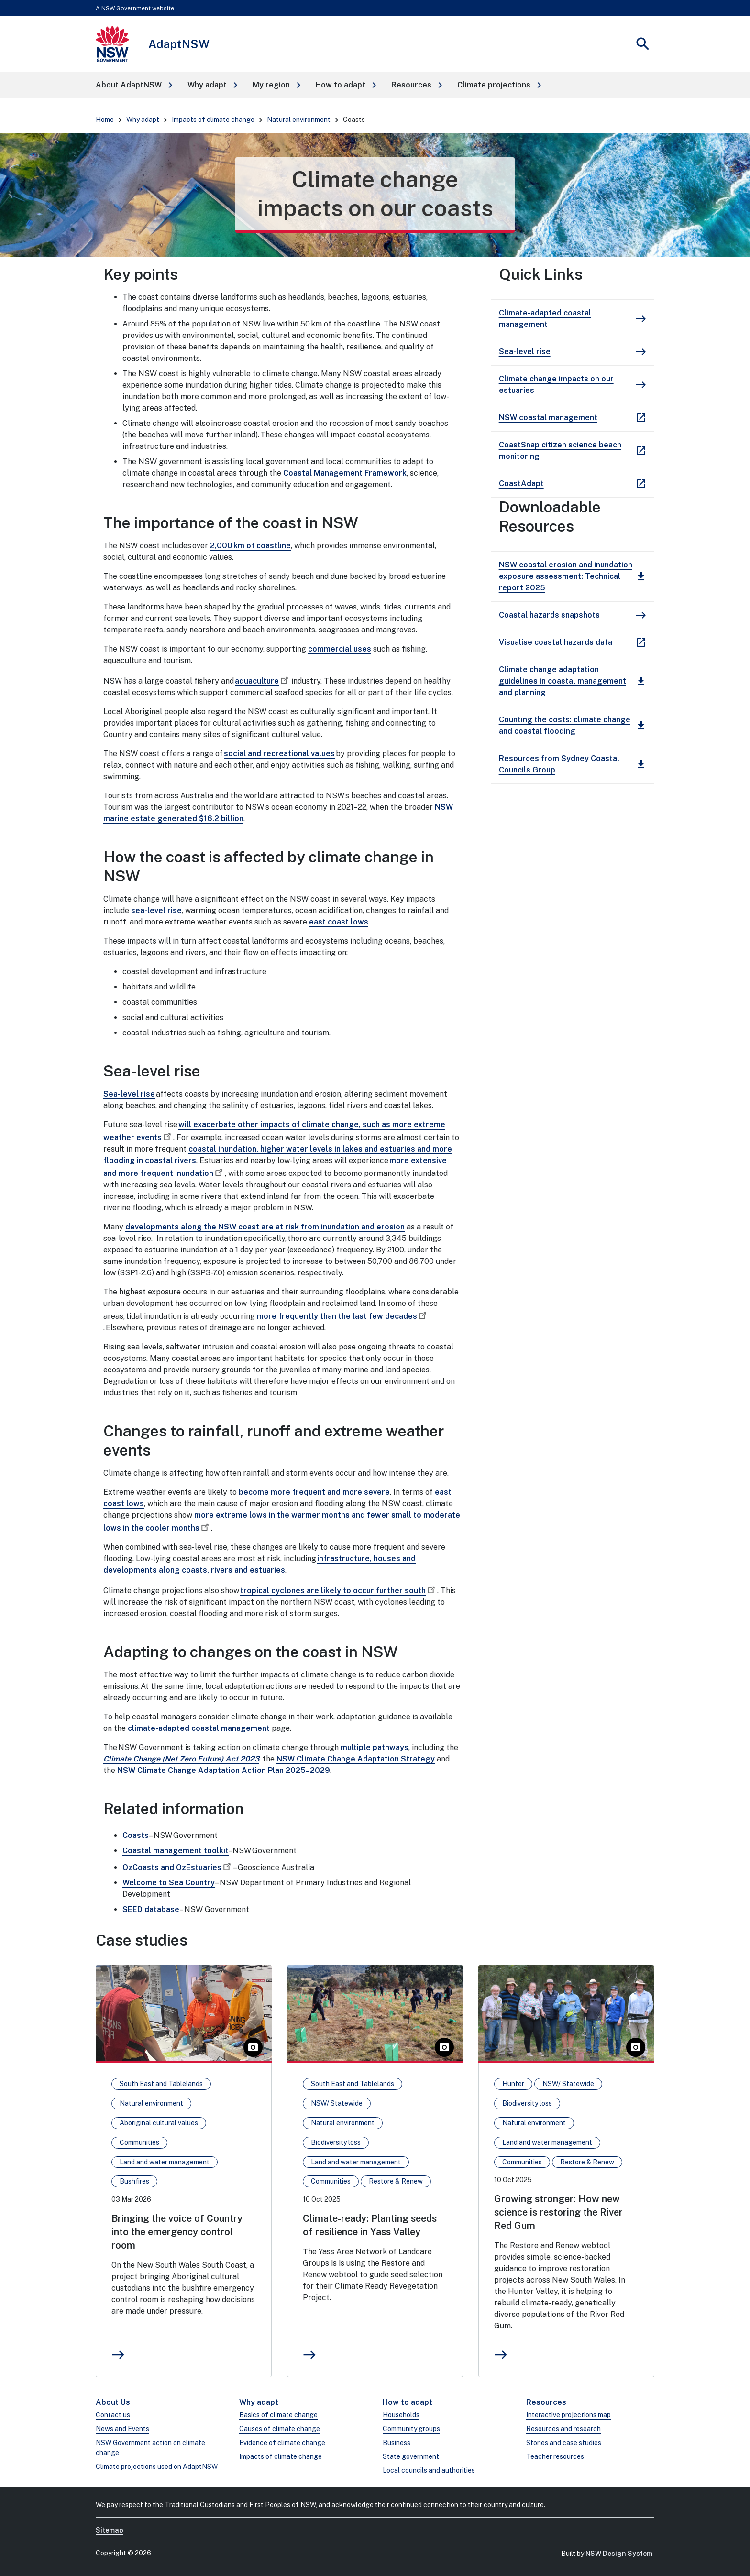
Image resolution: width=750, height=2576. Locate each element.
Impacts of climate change (213, 119)
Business (396, 2442)
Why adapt (142, 119)
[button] (134, 85)
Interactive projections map (568, 2415)
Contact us (113, 2415)
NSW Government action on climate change (150, 2447)
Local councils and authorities (429, 2470)
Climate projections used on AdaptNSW (157, 2466)
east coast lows (338, 921)
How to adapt (407, 2402)
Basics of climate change (278, 2415)
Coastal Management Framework (345, 473)
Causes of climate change (279, 2429)
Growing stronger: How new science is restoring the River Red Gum (558, 2212)
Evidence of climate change (282, 2442)
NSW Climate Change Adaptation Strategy (355, 1758)
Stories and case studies (563, 2442)
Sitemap (109, 2530)
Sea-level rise (129, 1093)
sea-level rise (156, 910)
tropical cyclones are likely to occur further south (338, 1590)
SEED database (150, 1909)
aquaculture (262, 680)
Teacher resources (555, 2456)
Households (401, 2415)
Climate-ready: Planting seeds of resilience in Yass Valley (370, 2225)
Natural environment (299, 119)
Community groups (411, 2429)
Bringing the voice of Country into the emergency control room (177, 2232)
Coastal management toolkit (175, 1850)
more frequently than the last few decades (343, 1316)
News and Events (122, 2429)
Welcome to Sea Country (168, 1882)
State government (411, 2456)
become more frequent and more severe (314, 1492)
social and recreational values (279, 753)
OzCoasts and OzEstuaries (177, 1867)
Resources (546, 2402)
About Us (113, 2402)
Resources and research (563, 2429)
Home (105, 119)
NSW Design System (618, 2553)
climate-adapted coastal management (199, 1728)
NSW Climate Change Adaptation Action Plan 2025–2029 (223, 1770)
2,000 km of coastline (250, 545)
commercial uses (339, 648)
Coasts (135, 1835)
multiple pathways (374, 1747)
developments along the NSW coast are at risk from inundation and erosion (265, 1226)
